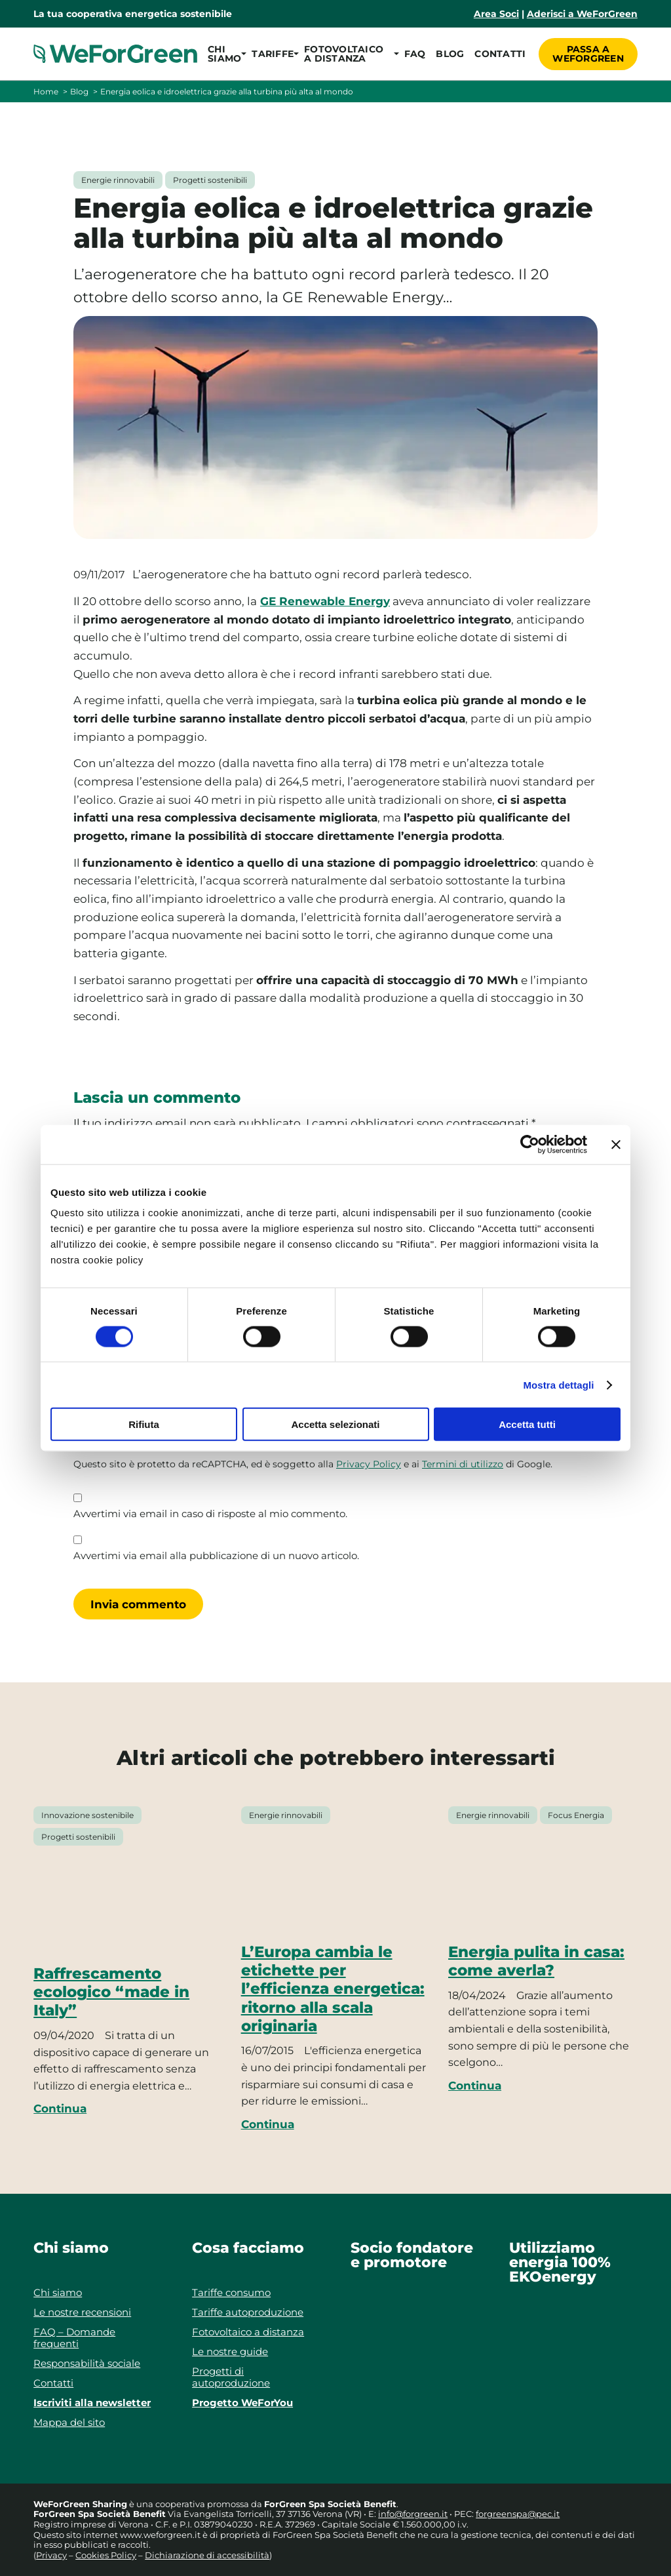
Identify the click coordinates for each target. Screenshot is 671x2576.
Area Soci (496, 14)
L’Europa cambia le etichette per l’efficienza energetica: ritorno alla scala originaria (333, 1989)
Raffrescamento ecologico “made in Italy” (111, 1992)
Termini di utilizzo (462, 1464)
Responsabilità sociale (86, 2363)
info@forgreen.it (413, 2513)
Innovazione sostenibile (87, 1815)
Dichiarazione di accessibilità (207, 2555)
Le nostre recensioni (82, 2312)
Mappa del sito (69, 2422)
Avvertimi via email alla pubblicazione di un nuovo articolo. (216, 1556)
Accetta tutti (527, 1424)
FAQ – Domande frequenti (74, 2338)
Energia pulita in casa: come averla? (536, 1961)
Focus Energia (576, 1815)
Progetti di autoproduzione (231, 2377)
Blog (450, 54)
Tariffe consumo (231, 2292)
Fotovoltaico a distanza (248, 2332)
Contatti (500, 54)
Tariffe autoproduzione (247, 2312)
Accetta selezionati (335, 1424)
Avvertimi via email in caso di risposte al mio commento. (210, 1514)
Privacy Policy (368, 1464)
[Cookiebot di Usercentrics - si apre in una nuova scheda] (529, 1144)
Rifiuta (143, 1424)
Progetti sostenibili (210, 180)
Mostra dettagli (558, 1384)
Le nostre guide (230, 2351)
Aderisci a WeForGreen (582, 14)
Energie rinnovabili (118, 180)
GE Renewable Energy (325, 601)
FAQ (415, 54)
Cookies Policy (105, 2555)
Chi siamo (57, 2292)
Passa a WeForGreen (588, 53)
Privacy (51, 2555)
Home (45, 91)
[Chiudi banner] (616, 1144)
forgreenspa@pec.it (518, 2513)
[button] (224, 54)
